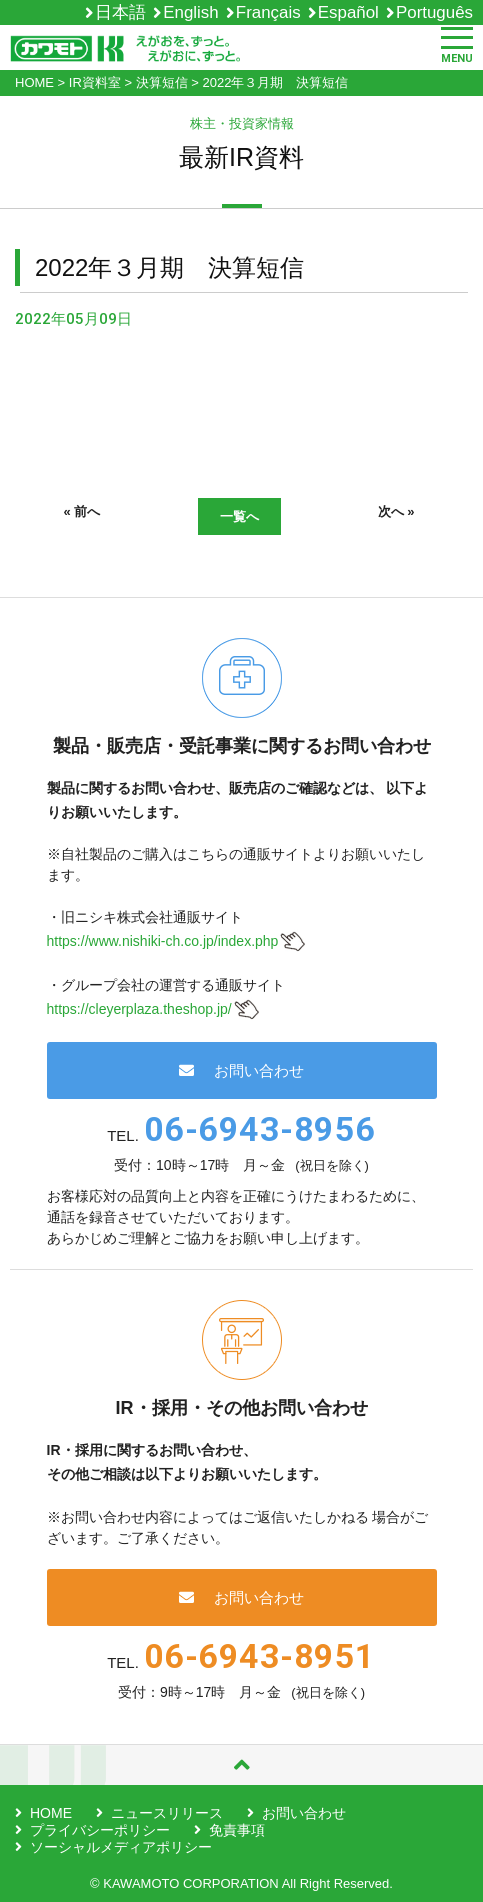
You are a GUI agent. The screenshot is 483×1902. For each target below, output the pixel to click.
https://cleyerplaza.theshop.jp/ (139, 1009)
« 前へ (82, 511)
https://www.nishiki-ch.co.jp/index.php (163, 941)
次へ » (396, 511)
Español (348, 12)
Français (268, 12)
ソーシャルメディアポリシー (121, 1847)
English (190, 12)
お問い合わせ (241, 1070)
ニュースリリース (167, 1813)
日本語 (120, 12)
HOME (51, 1813)
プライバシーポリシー (100, 1830)
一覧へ (239, 516)
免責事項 (237, 1830)
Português (434, 12)
